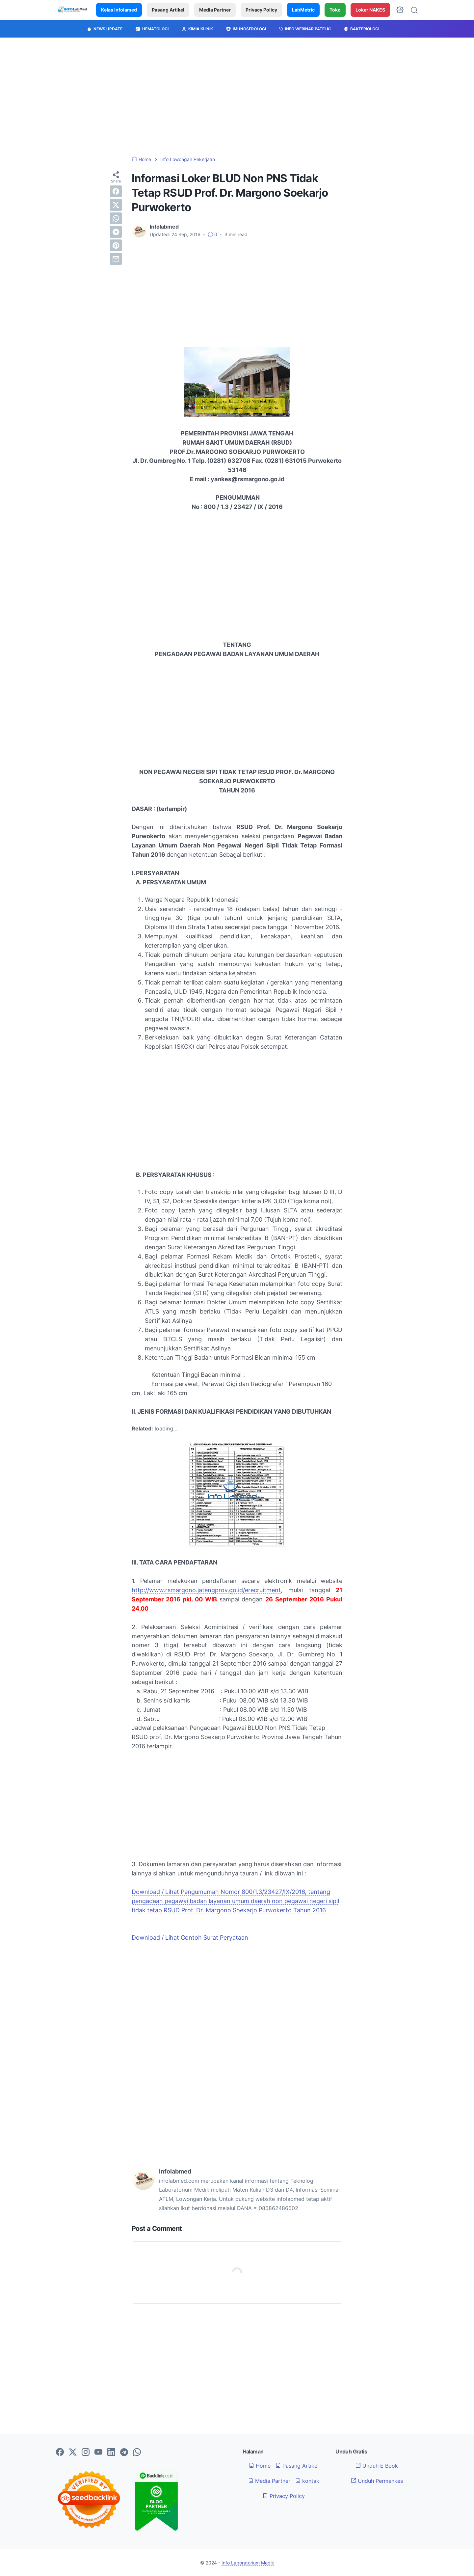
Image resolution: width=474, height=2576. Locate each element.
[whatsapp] (116, 218)
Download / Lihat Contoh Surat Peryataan (190, 1937)
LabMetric (303, 10)
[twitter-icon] (73, 2452)
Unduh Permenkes (377, 2481)
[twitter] (116, 205)
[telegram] (116, 232)
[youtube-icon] (98, 2452)
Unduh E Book (377, 2465)
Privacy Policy (261, 10)
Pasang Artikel (168, 10)
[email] (116, 259)
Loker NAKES (370, 10)
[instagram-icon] (86, 2452)
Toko (335, 10)
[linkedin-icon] (111, 2452)
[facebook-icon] (60, 2452)
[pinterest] (116, 245)
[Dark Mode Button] (400, 10)
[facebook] (116, 191)
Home (260, 2465)
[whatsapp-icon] (137, 2452)
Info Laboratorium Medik (248, 2562)
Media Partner (215, 10)
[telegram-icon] (124, 2452)
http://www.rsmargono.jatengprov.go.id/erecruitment (206, 1590)
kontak (307, 2481)
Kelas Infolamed (119, 10)
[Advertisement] (237, 97)
